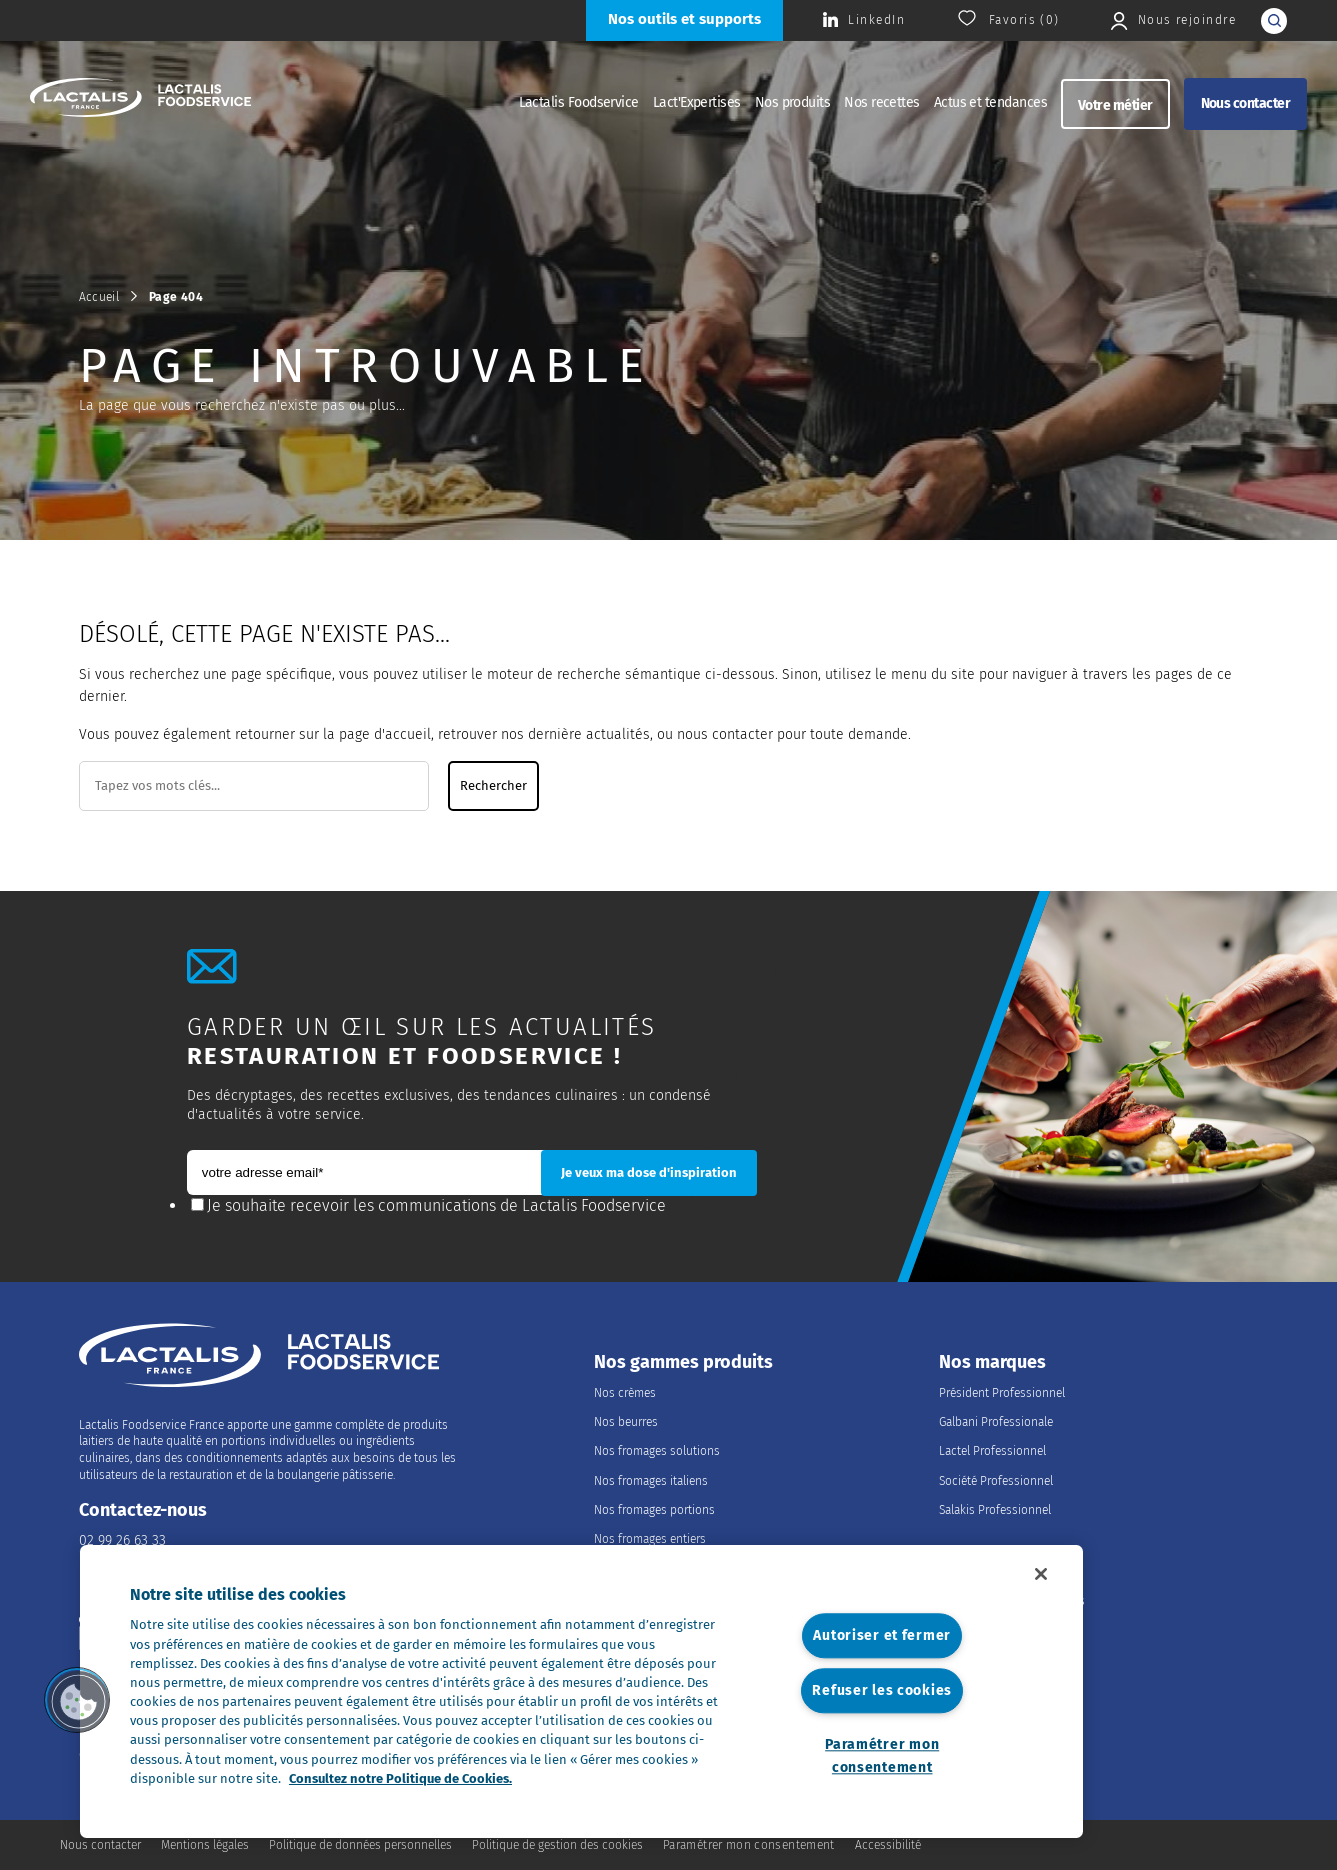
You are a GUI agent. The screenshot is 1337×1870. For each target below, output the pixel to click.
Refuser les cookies (882, 1690)
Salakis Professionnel (995, 1510)
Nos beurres (626, 1422)
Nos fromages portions (654, 1510)
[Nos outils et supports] (684, 20)
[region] (581, 1691)
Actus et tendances (990, 102)
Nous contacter (1245, 103)
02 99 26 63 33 (122, 1540)
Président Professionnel (1002, 1393)
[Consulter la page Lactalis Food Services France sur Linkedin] (864, 20)
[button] (77, 1700)
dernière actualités (589, 734)
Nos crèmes (625, 1393)
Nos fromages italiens (651, 1481)
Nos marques (992, 1362)
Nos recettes (882, 102)
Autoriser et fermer (882, 1636)
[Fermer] (1041, 1574)
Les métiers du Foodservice (1011, 1630)
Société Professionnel (996, 1481)
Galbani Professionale (996, 1422)
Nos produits (793, 102)
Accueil (99, 297)
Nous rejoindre (999, 1570)
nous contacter (725, 734)
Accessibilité (888, 1845)
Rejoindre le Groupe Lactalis (1012, 1601)
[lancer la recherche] (1274, 21)
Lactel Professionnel (992, 1451)
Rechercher (493, 786)
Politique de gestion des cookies (557, 1845)
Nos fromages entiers (650, 1539)
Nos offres (966, 1659)
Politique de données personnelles (360, 1845)
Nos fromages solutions (657, 1451)
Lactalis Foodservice (579, 102)
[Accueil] (140, 100)
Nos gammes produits (683, 1362)
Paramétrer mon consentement (882, 1756)
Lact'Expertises (697, 102)
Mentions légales (205, 1845)
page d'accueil (385, 734)
